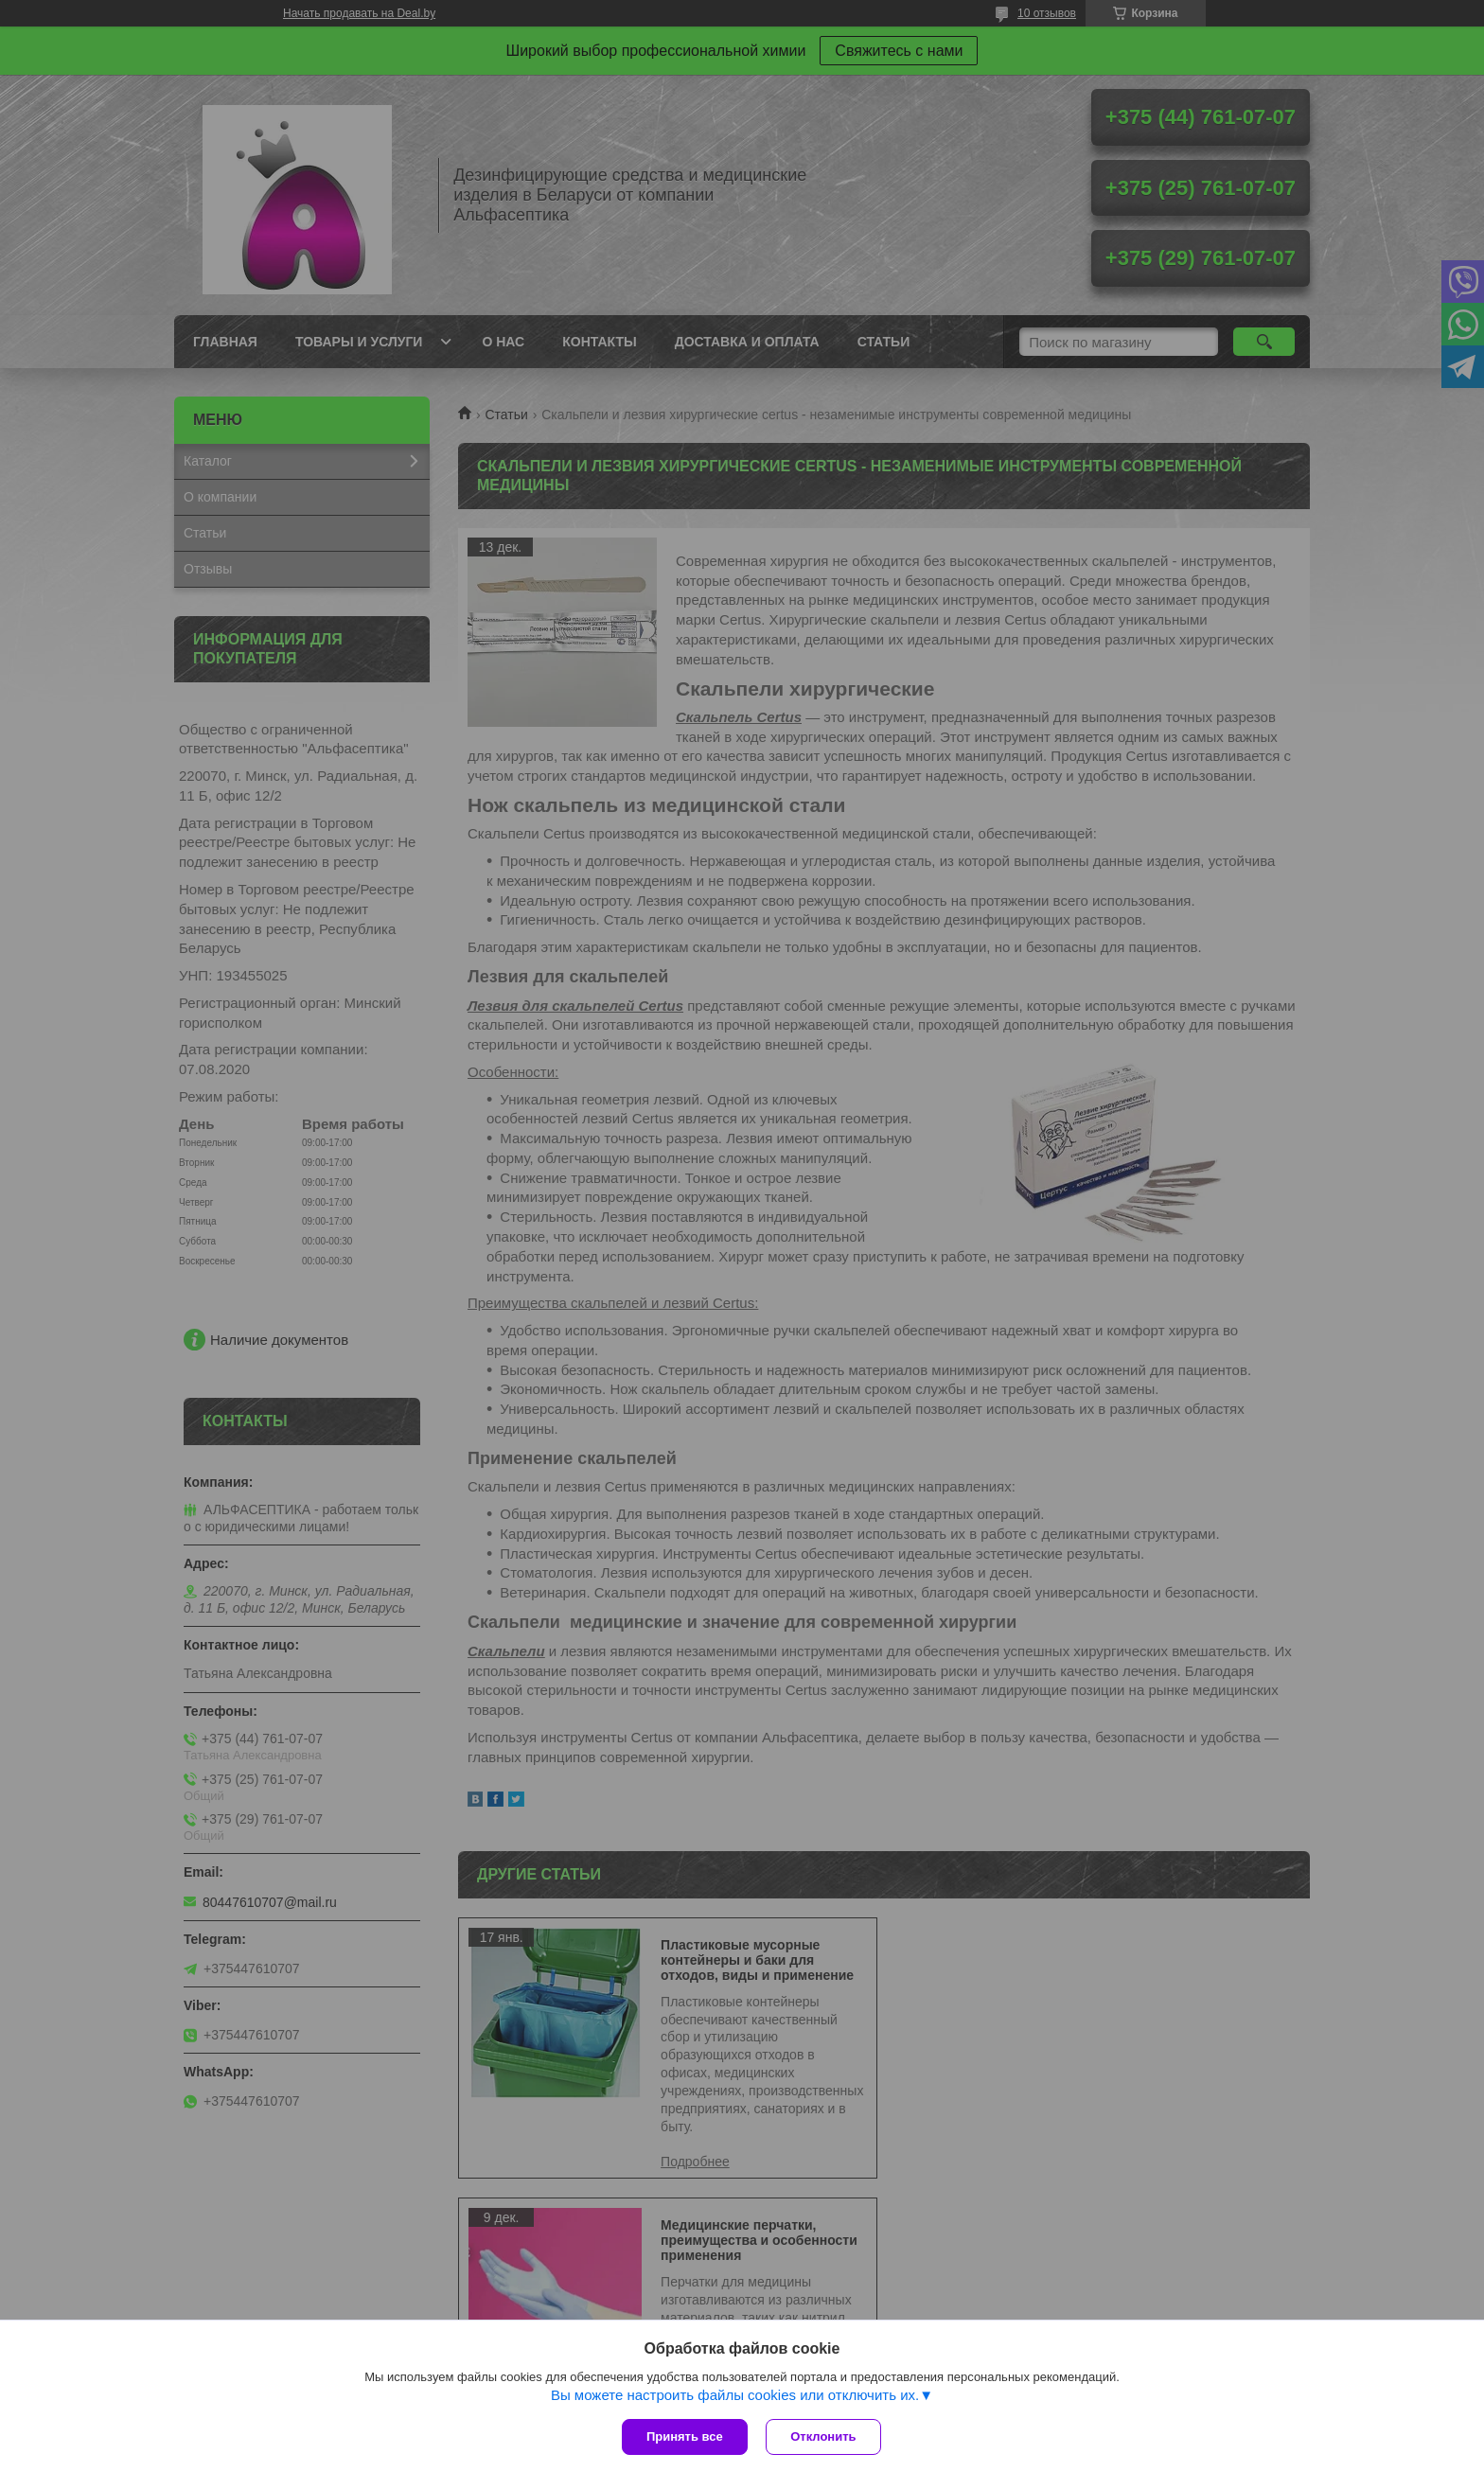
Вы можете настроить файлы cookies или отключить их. (735, 2395)
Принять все (684, 2436)
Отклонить (824, 2436)
